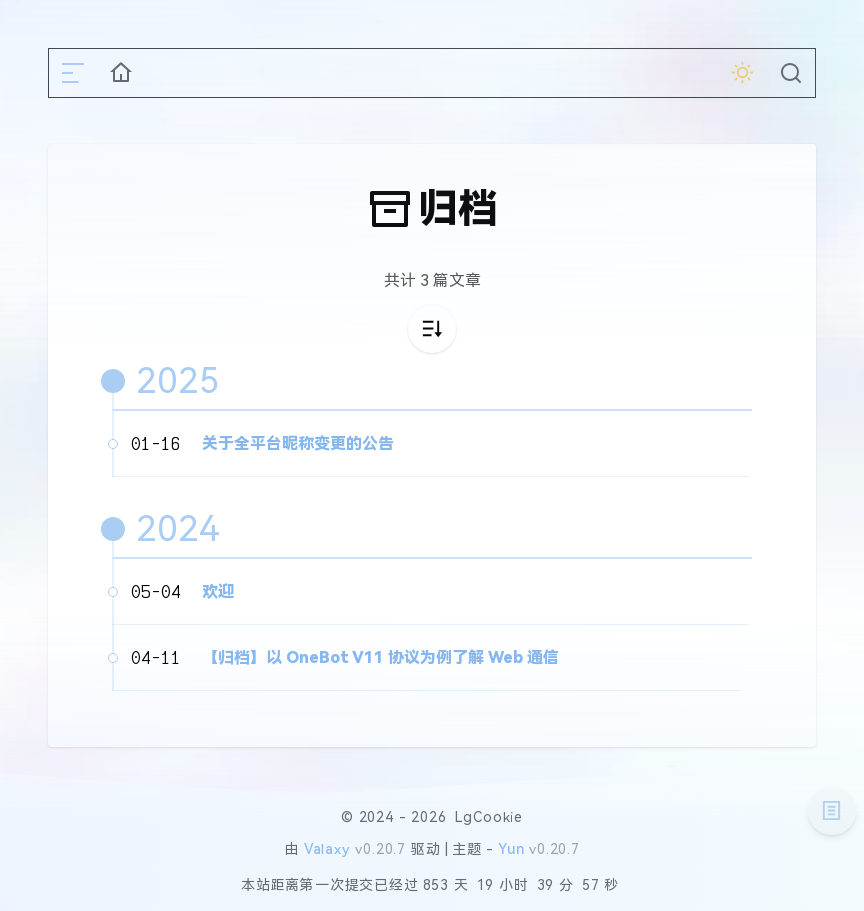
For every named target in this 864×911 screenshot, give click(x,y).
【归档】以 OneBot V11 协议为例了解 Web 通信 (380, 657)
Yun (511, 849)
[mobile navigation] (73, 73)
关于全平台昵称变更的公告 (298, 443)
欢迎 (218, 591)
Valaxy (327, 849)
